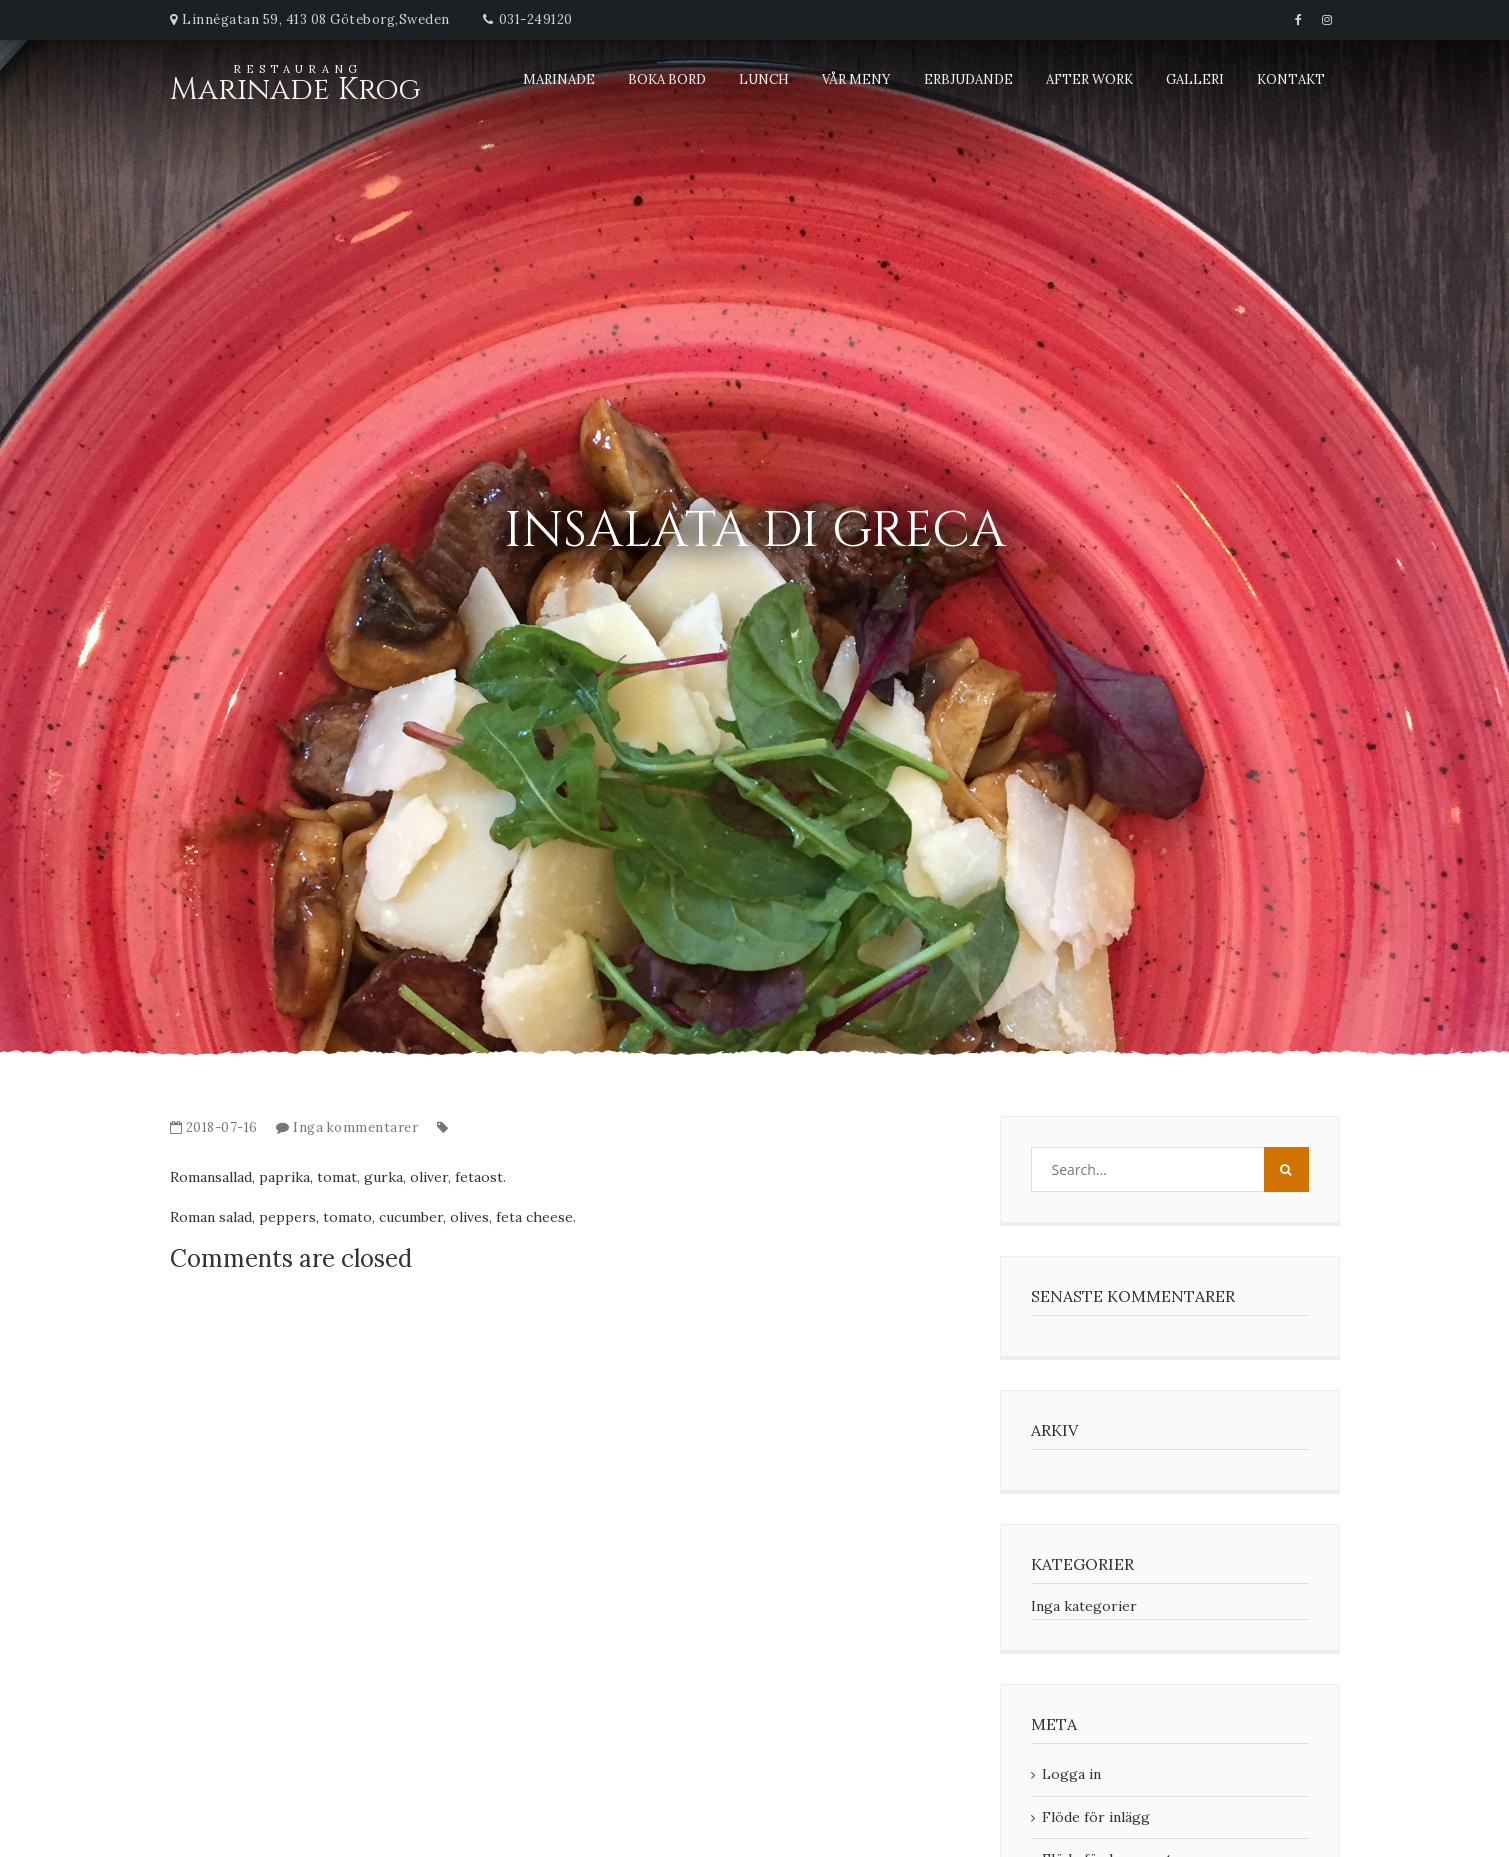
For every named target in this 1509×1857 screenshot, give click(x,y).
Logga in (1071, 1774)
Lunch (764, 79)
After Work (1089, 79)
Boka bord (667, 79)
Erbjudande (968, 79)
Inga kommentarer (355, 1127)
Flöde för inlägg (1096, 1817)
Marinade (559, 79)
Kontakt (1291, 79)
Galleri (1195, 79)
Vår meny (856, 79)
